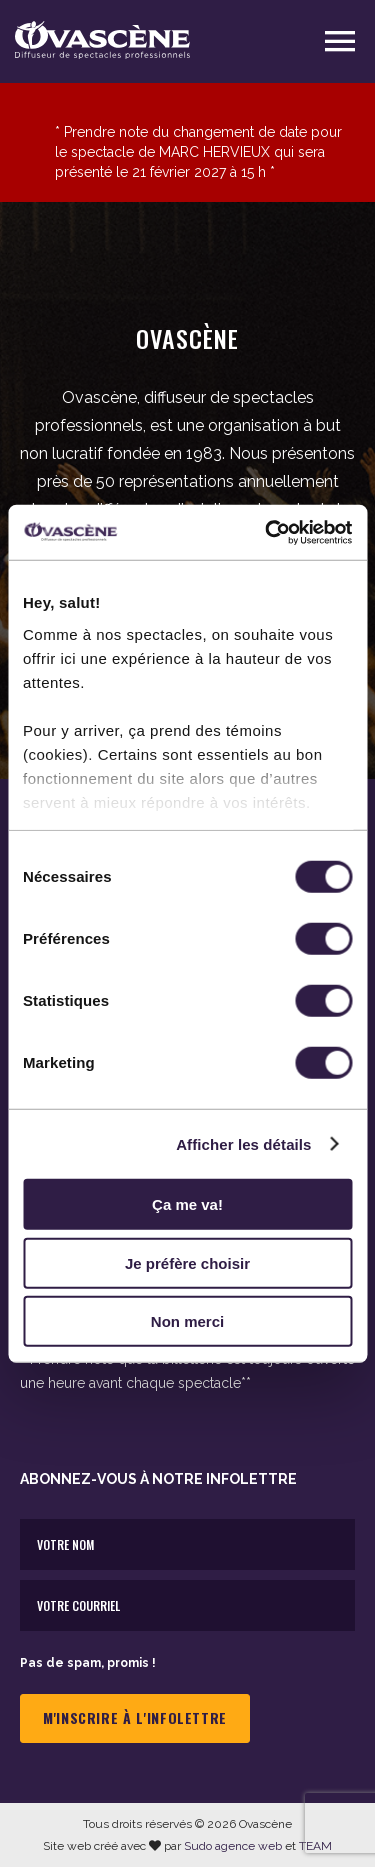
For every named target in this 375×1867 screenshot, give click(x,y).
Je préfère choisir (187, 1262)
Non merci (187, 1321)
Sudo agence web (233, 1846)
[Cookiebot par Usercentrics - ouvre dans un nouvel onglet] (267, 532)
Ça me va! (187, 1204)
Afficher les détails (243, 1143)
